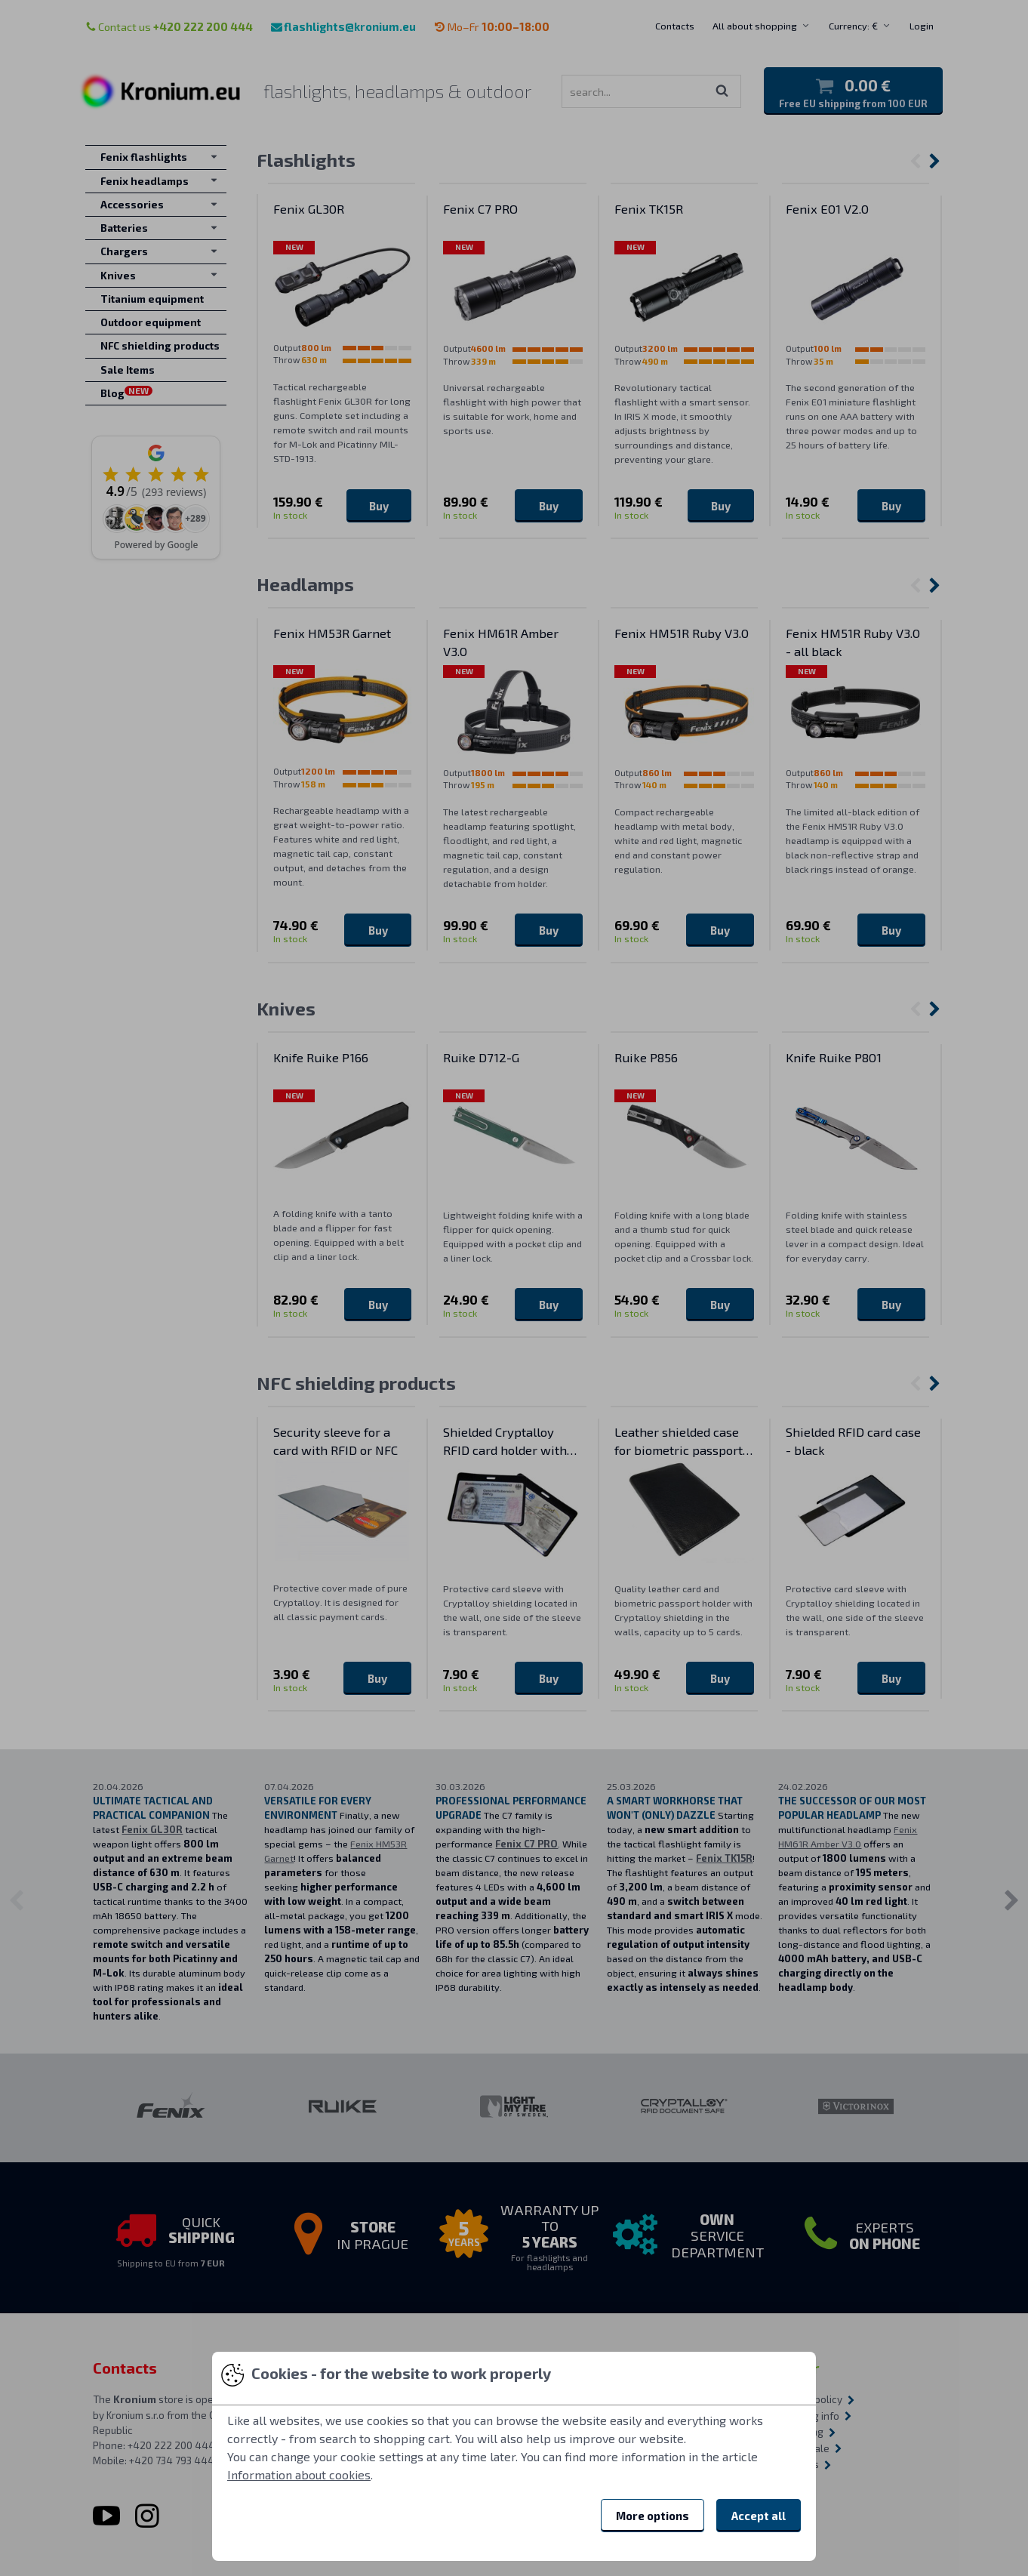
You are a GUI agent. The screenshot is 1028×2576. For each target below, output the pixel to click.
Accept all (758, 2515)
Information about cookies (299, 2474)
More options (652, 2515)
